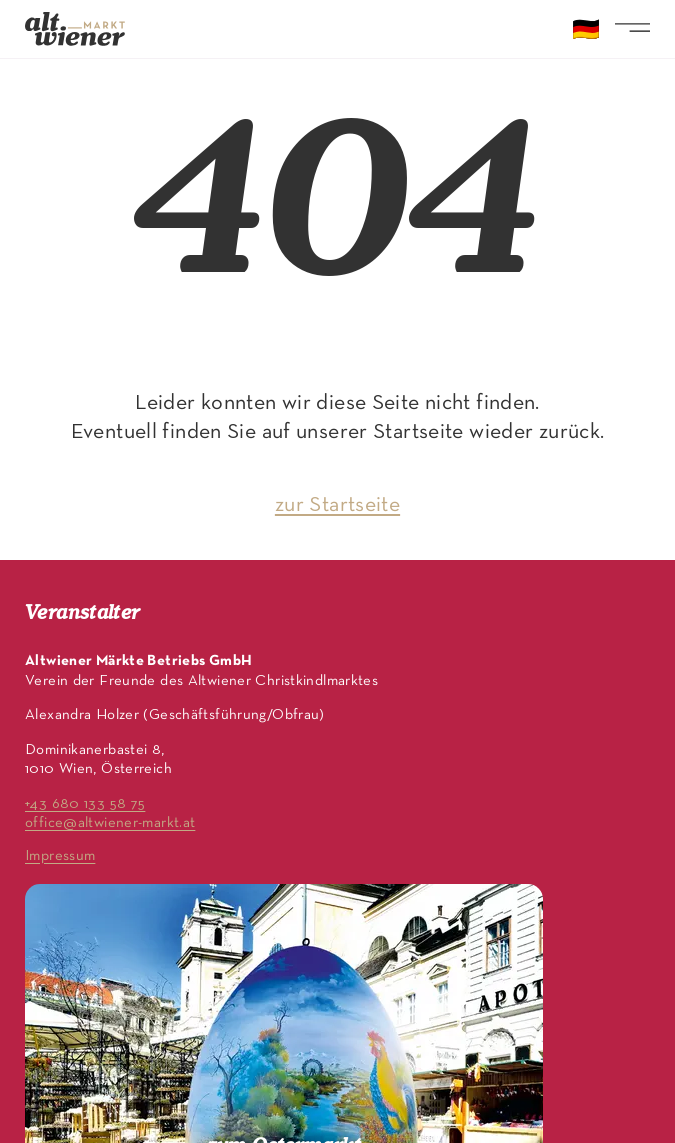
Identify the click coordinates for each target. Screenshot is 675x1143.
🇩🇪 (586, 32)
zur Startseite (337, 505)
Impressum (60, 856)
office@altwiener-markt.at (110, 823)
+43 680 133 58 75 (85, 804)
